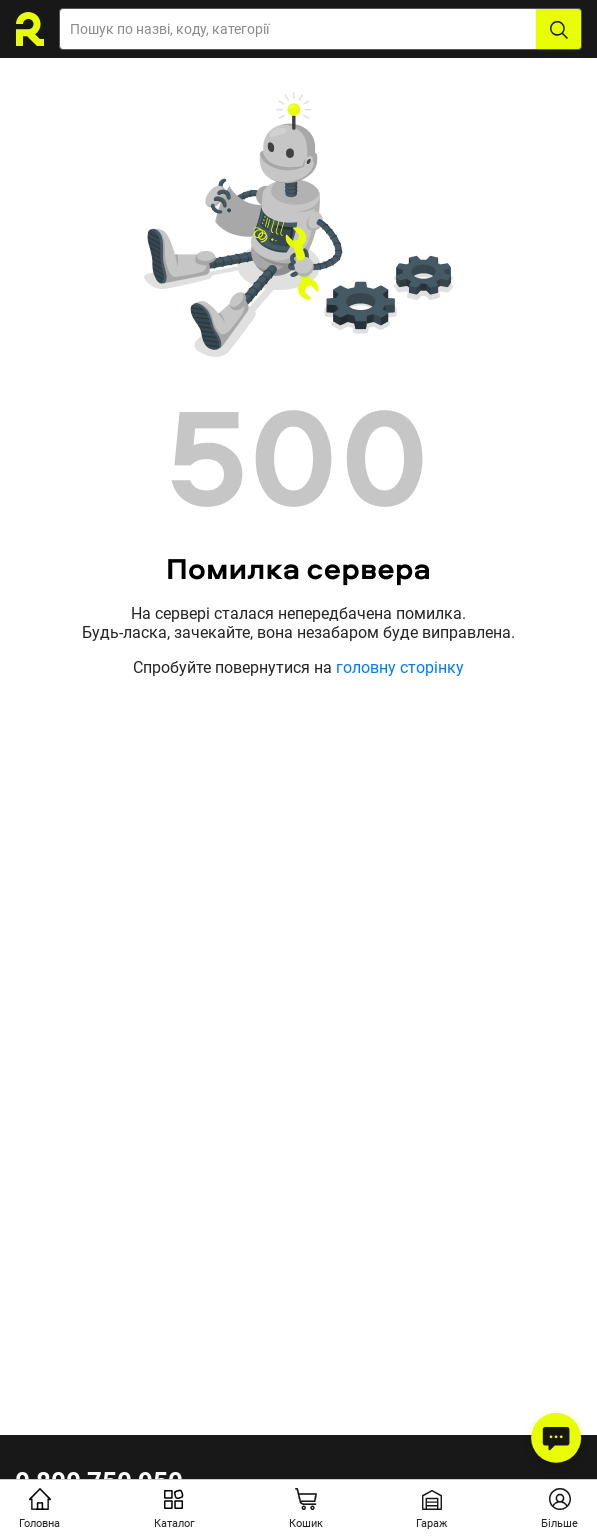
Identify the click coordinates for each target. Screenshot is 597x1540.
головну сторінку (400, 667)
